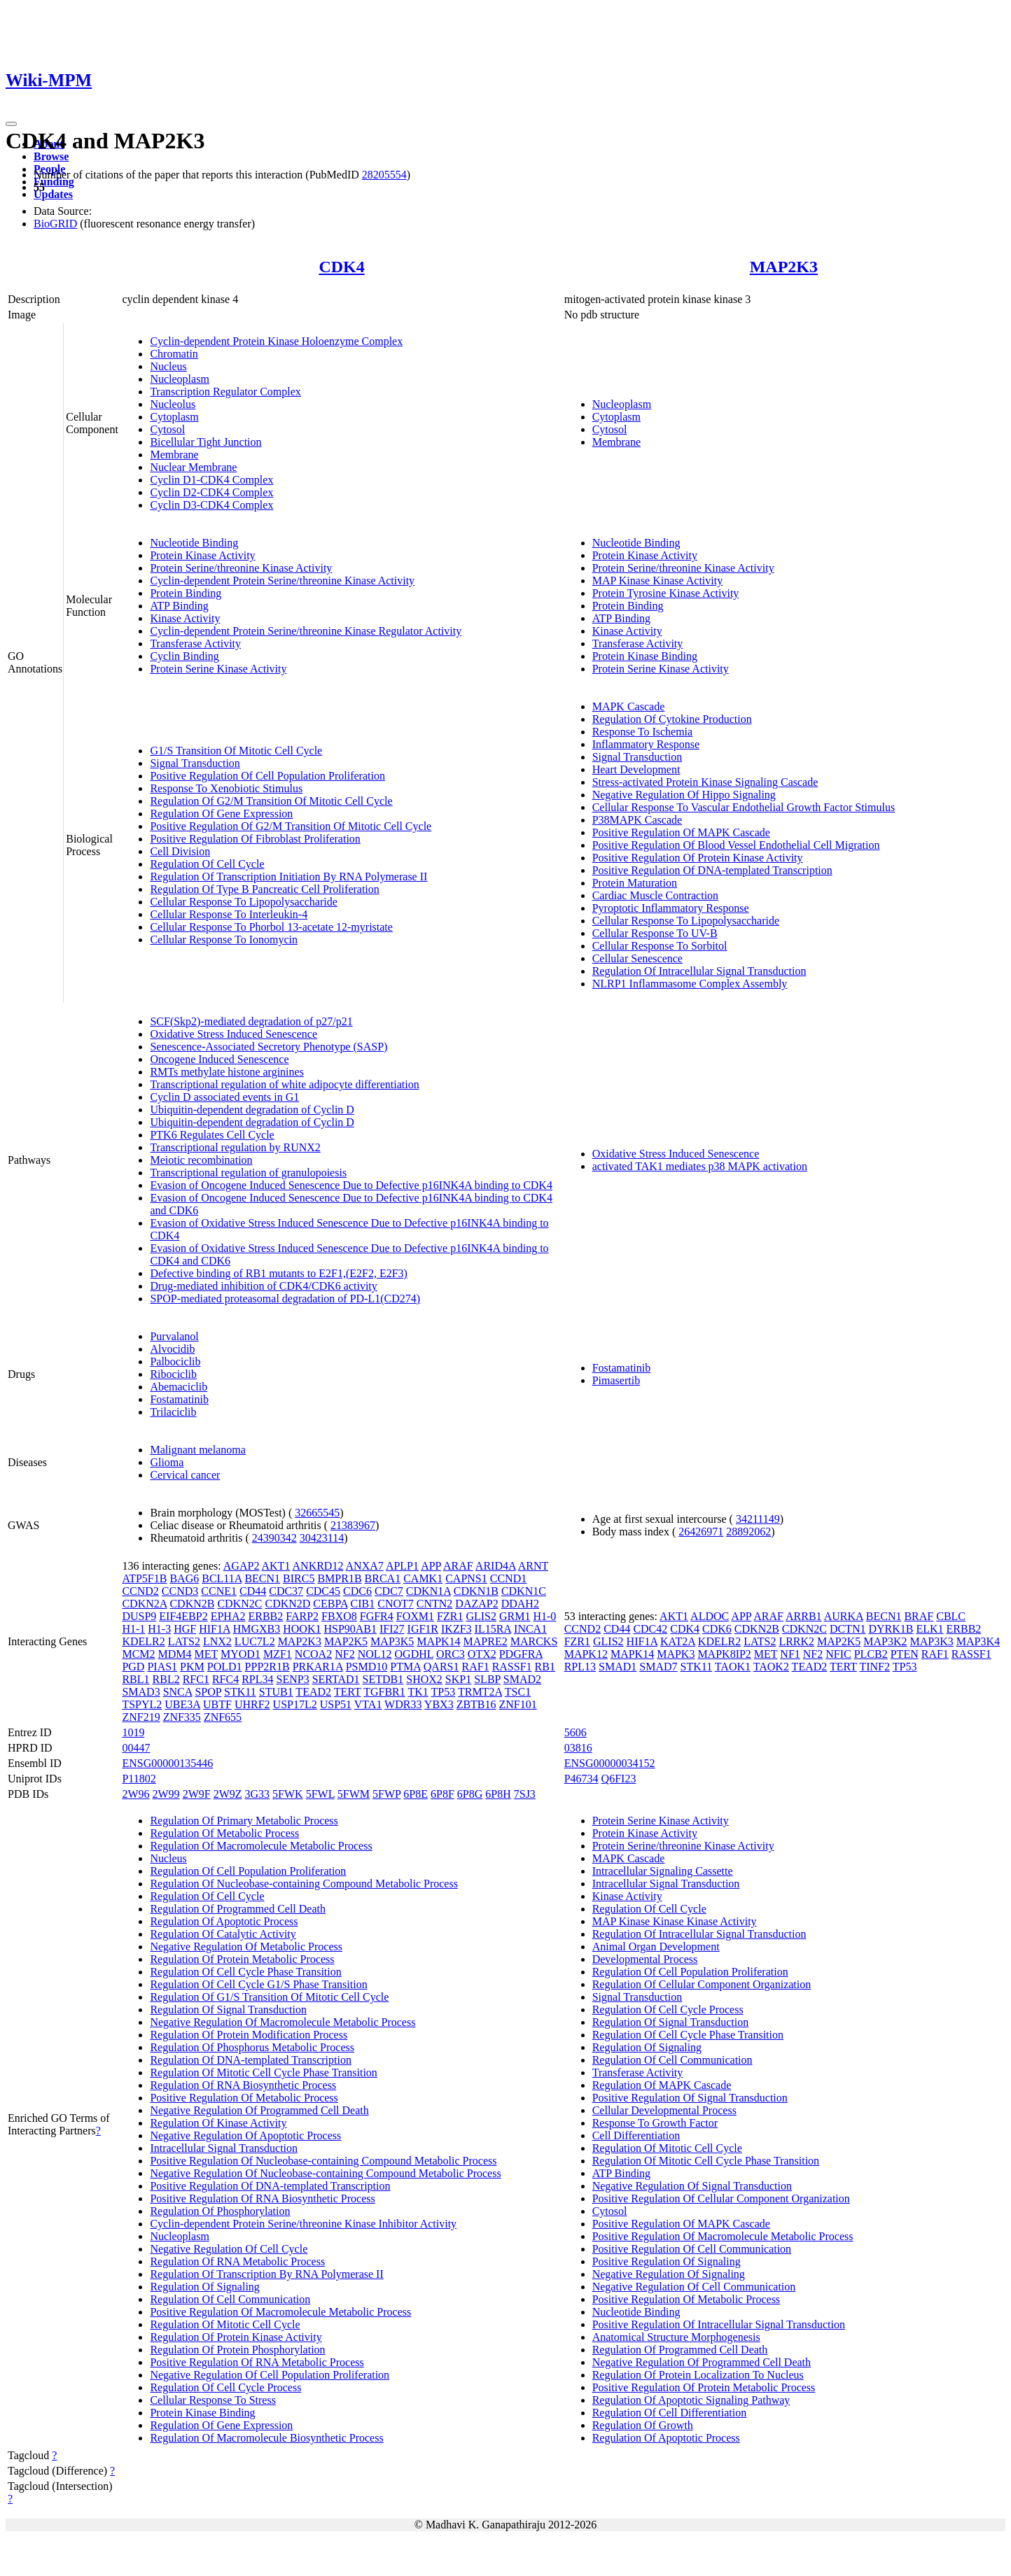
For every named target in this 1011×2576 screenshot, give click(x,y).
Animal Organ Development (656, 1946)
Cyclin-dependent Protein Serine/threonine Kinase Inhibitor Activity (303, 2224)
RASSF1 (512, 1667)
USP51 (335, 1704)
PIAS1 (162, 1667)
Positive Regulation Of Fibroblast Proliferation (255, 839)
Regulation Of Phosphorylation (220, 2211)
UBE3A (182, 1704)
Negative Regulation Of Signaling (668, 2274)
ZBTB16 (476, 1704)
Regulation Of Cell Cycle (207, 864)
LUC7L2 (255, 1641)
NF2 (344, 1654)
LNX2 (217, 1641)
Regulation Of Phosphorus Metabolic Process (252, 2047)
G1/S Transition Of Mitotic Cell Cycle (236, 750)
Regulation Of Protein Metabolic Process (242, 1959)
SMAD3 (141, 1692)
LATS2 (184, 1641)
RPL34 (257, 1679)
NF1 (790, 1654)
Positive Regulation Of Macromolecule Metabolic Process (280, 2312)
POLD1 (224, 1667)
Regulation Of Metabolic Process (224, 1833)
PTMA (405, 1667)
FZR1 (450, 1616)
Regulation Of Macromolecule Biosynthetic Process (266, 2438)
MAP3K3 (932, 1641)
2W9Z (228, 1794)
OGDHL (414, 1654)
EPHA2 (228, 1616)
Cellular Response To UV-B (655, 933)
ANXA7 (365, 1566)
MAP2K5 (346, 1641)
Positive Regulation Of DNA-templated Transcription (712, 870)
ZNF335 (182, 1717)
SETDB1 (383, 1679)
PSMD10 (367, 1667)
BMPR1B (339, 1578)
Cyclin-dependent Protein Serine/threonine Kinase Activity (282, 580)
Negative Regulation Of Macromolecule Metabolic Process (282, 2022)
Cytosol (167, 429)
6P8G (469, 1794)
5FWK (287, 1794)
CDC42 (650, 1629)
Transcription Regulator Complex (225, 391)
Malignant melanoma (197, 1450)
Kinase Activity (185, 618)
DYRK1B (890, 1629)
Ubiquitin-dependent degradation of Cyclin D (252, 1109)
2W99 (166, 1794)
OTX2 (482, 1654)
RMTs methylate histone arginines (226, 1072)
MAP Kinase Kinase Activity (657, 580)
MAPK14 (438, 1641)
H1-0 (544, 1616)
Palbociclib (175, 1361)
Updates (53, 194)
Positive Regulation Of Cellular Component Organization (721, 2198)
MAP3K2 (885, 1641)
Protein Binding (185, 593)
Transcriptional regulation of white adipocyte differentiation (284, 1084)
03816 (578, 1748)
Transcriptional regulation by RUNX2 (235, 1147)
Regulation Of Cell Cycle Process (225, 2387)
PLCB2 (871, 1654)
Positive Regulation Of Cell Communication (691, 2249)
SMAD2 (522, 1679)
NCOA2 (313, 1654)
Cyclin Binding (184, 656)
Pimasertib (616, 1380)
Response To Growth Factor (655, 2123)
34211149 (758, 1519)
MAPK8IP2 (724, 1654)
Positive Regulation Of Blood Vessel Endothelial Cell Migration (736, 845)
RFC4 (225, 1679)
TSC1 (518, 1692)
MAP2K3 (784, 267)
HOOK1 (302, 1629)
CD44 (252, 1591)
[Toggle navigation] (11, 124)
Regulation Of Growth (642, 2425)
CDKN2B (191, 1604)
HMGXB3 (257, 1629)
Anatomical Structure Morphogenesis (676, 2337)
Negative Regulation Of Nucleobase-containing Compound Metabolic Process (325, 2173)
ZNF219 (141, 1717)
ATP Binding (179, 606)
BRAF (918, 1616)
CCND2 (140, 1591)
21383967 (352, 1525)
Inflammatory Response (645, 744)
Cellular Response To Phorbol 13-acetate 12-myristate (271, 927)
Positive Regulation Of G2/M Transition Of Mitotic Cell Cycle (290, 826)
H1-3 (159, 1629)
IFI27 (392, 1629)
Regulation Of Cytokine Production (672, 719)
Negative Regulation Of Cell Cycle (228, 2249)
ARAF (458, 1566)
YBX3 (439, 1704)
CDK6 (717, 1629)
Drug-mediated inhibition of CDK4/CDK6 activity (263, 1286)
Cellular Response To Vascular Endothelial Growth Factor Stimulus (743, 807)
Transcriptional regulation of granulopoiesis (248, 1172)
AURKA (843, 1616)
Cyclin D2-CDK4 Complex (211, 492)
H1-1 (133, 1629)
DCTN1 (848, 1629)
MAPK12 (586, 1654)
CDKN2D (287, 1604)
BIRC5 (298, 1578)
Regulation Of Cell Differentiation (669, 2413)
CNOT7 (395, 1604)
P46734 (581, 1779)
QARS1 (441, 1667)
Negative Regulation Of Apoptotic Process (245, 2135)
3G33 (257, 1794)
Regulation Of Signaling (204, 2287)
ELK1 (929, 1629)
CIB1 (363, 1604)
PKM (192, 1667)
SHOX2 (424, 1679)
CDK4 (341, 267)
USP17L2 (295, 1704)
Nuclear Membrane (193, 467)
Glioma (166, 1462)
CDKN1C (523, 1591)
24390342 (274, 1538)
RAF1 (475, 1667)
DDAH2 (520, 1604)
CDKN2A (144, 1604)
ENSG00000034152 (609, 1763)
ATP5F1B (144, 1578)
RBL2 (166, 1679)
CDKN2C (239, 1604)
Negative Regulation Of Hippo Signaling (684, 795)
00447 (136, 1748)
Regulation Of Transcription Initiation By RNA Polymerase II (288, 876)
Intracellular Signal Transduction (224, 2148)
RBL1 (135, 1679)
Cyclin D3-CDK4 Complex (211, 505)
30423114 (322, 1538)
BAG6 (184, 1578)
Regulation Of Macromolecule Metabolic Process (261, 1846)
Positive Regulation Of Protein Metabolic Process (704, 2387)
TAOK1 (733, 1667)
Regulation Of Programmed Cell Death (238, 1909)
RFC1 (196, 1679)
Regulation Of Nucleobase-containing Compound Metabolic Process (303, 1883)
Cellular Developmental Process (664, 2110)
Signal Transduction (194, 763)
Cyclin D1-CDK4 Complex (211, 480)
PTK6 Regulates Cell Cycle (212, 1135)
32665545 (317, 1513)
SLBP (487, 1679)
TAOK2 (771, 1667)
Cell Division (180, 851)
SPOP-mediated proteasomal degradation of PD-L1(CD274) (285, 1298)
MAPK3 (676, 1654)
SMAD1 (617, 1667)
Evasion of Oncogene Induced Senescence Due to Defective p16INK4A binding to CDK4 (351, 1185)
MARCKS (534, 1641)
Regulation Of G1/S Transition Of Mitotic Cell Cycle (269, 1997)
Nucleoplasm (179, 379)
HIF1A (214, 1629)
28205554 (384, 175)
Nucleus (168, 366)
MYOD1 (240, 1654)
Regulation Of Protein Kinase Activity (235, 2337)
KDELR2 (143, 1641)
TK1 (418, 1692)
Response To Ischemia (642, 732)
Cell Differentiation (636, 2135)
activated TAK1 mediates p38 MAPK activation (699, 1166)
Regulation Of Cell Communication (230, 2299)
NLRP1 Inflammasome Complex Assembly (690, 984)
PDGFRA (521, 1654)
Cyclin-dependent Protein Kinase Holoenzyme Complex (276, 341)
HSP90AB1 (350, 1629)
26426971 (700, 1531)
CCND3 (180, 1591)
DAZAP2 (476, 1604)
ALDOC (709, 1616)
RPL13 (580, 1667)
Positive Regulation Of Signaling (666, 2261)
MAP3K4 (978, 1641)
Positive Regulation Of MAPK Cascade (681, 832)
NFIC (838, 1654)
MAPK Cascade (628, 706)
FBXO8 (339, 1616)
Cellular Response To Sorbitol (659, 946)
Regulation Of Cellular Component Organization (701, 1984)
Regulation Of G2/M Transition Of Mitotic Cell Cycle (271, 801)
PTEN (905, 1654)
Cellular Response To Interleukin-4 (228, 914)
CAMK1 (422, 1578)
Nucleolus (172, 404)
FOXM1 (415, 1616)
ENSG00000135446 (167, 1763)
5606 (575, 1732)
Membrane (174, 454)
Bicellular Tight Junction (205, 442)
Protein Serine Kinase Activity (218, 669)
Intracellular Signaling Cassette (662, 1871)
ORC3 (450, 1654)
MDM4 (175, 1654)
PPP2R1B (267, 1667)
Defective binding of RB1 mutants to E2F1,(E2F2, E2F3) (278, 1273)
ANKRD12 (318, 1566)
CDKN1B (476, 1591)
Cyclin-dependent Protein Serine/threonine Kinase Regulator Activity (305, 631)
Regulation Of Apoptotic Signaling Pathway (691, 2400)
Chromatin (173, 354)
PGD (133, 1667)
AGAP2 (241, 1566)
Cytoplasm (174, 417)
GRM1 (514, 1616)
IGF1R (422, 1629)
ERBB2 (265, 1616)
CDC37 (286, 1591)
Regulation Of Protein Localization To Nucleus (698, 2375)
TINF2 (874, 1667)
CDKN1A (428, 1591)
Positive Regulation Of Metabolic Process (243, 2098)
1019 (133, 1732)
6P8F (442, 1794)
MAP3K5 (392, 1641)
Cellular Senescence (637, 958)
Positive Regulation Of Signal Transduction (690, 2098)
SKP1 (458, 1679)
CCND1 (508, 1578)
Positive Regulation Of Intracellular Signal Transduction (718, 2324)
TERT (347, 1692)
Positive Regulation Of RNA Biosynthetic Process (262, 2198)
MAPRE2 (485, 1641)
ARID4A (495, 1566)
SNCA (178, 1692)
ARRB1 (804, 1616)
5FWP (386, 1794)
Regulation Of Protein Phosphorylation (237, 2350)
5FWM (353, 1794)
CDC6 (357, 1591)
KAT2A (677, 1641)
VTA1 (368, 1704)
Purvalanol (174, 1336)
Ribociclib (173, 1374)
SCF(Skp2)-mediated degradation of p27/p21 (251, 1021)
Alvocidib (172, 1349)
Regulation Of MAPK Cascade (662, 2085)
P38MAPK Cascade (637, 820)
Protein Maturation (634, 883)
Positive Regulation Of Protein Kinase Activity (697, 858)
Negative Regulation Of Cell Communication (694, 2287)
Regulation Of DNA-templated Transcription (250, 2060)
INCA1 (530, 1629)
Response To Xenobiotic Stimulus (226, 788)
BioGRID (55, 224)
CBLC (950, 1616)
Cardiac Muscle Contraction (655, 895)
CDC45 (323, 1591)
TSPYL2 (142, 1704)
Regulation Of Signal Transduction (228, 2009)
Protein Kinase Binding (644, 656)
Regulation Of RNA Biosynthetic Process (243, 2085)
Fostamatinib (179, 1399)
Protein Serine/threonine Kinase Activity (241, 568)
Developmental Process (645, 1959)
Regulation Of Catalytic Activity (222, 1934)
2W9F (197, 1794)
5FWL (320, 1794)
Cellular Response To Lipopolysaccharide (243, 902)
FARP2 (302, 1616)
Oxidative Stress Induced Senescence (233, 1034)
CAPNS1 (466, 1578)
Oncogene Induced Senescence (219, 1059)
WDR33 (402, 1704)
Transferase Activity (195, 643)
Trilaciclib (173, 1412)
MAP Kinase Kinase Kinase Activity (674, 1921)
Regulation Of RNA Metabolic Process (237, 2261)
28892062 (748, 1531)
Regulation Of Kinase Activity (218, 2123)
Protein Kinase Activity (202, 555)
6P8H (497, 1794)
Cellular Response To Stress (212, 2400)
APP (431, 1566)
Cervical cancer (185, 1475)
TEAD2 (313, 1692)
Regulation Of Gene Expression (221, 813)
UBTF (217, 1704)
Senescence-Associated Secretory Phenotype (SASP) (268, 1047)
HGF (185, 1629)
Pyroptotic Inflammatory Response (670, 908)
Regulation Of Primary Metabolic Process (243, 1821)
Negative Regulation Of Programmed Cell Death (259, 2110)
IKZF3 (456, 1629)
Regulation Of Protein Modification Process (248, 2035)
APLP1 (402, 1566)
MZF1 (277, 1654)
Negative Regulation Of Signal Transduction (692, 2186)
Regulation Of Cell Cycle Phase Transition (245, 1972)
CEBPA (330, 1604)
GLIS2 (481, 1616)
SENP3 (293, 1679)
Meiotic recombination (201, 1160)
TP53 (443, 1692)
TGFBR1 (384, 1692)
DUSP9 (139, 1616)
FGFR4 (376, 1616)
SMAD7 (658, 1667)
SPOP (208, 1692)
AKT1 (276, 1566)
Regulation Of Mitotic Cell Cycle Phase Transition (263, 2072)
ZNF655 (223, 1717)
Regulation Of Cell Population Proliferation (248, 1871)
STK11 (240, 1692)
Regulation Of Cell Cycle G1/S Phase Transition (258, 1984)
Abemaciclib (178, 1387)
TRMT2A (480, 1692)
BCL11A (222, 1578)
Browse (51, 156)
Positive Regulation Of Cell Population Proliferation (267, 776)
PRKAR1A (318, 1667)
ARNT (533, 1566)
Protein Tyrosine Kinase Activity (665, 593)
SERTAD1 (336, 1679)
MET (206, 1654)
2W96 (135, 1794)
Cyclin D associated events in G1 (224, 1097)
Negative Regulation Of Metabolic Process (246, 1946)
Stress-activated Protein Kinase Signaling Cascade (705, 782)
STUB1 (276, 1692)
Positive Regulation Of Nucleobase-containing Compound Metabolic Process (323, 2161)
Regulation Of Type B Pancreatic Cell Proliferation (264, 889)
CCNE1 (219, 1591)
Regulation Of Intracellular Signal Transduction (699, 971)
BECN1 (262, 1578)
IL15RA (493, 1629)
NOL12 (375, 1654)
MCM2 (138, 1654)
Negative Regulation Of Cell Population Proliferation (269, 2375)
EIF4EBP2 (183, 1616)
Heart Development (636, 769)
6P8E (415, 1794)
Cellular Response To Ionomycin (224, 939)
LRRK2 (796, 1641)
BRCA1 (383, 1578)
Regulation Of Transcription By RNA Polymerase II (266, 2274)
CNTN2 (435, 1604)
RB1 (545, 1667)
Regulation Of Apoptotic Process (224, 1921)
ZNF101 (518, 1704)
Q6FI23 (618, 1779)
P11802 (138, 1779)
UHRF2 (252, 1704)
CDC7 (389, 1591)
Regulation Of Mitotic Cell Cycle (225, 2324)
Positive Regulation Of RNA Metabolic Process (256, 2362)
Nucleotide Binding (194, 543)
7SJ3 (525, 1794)
